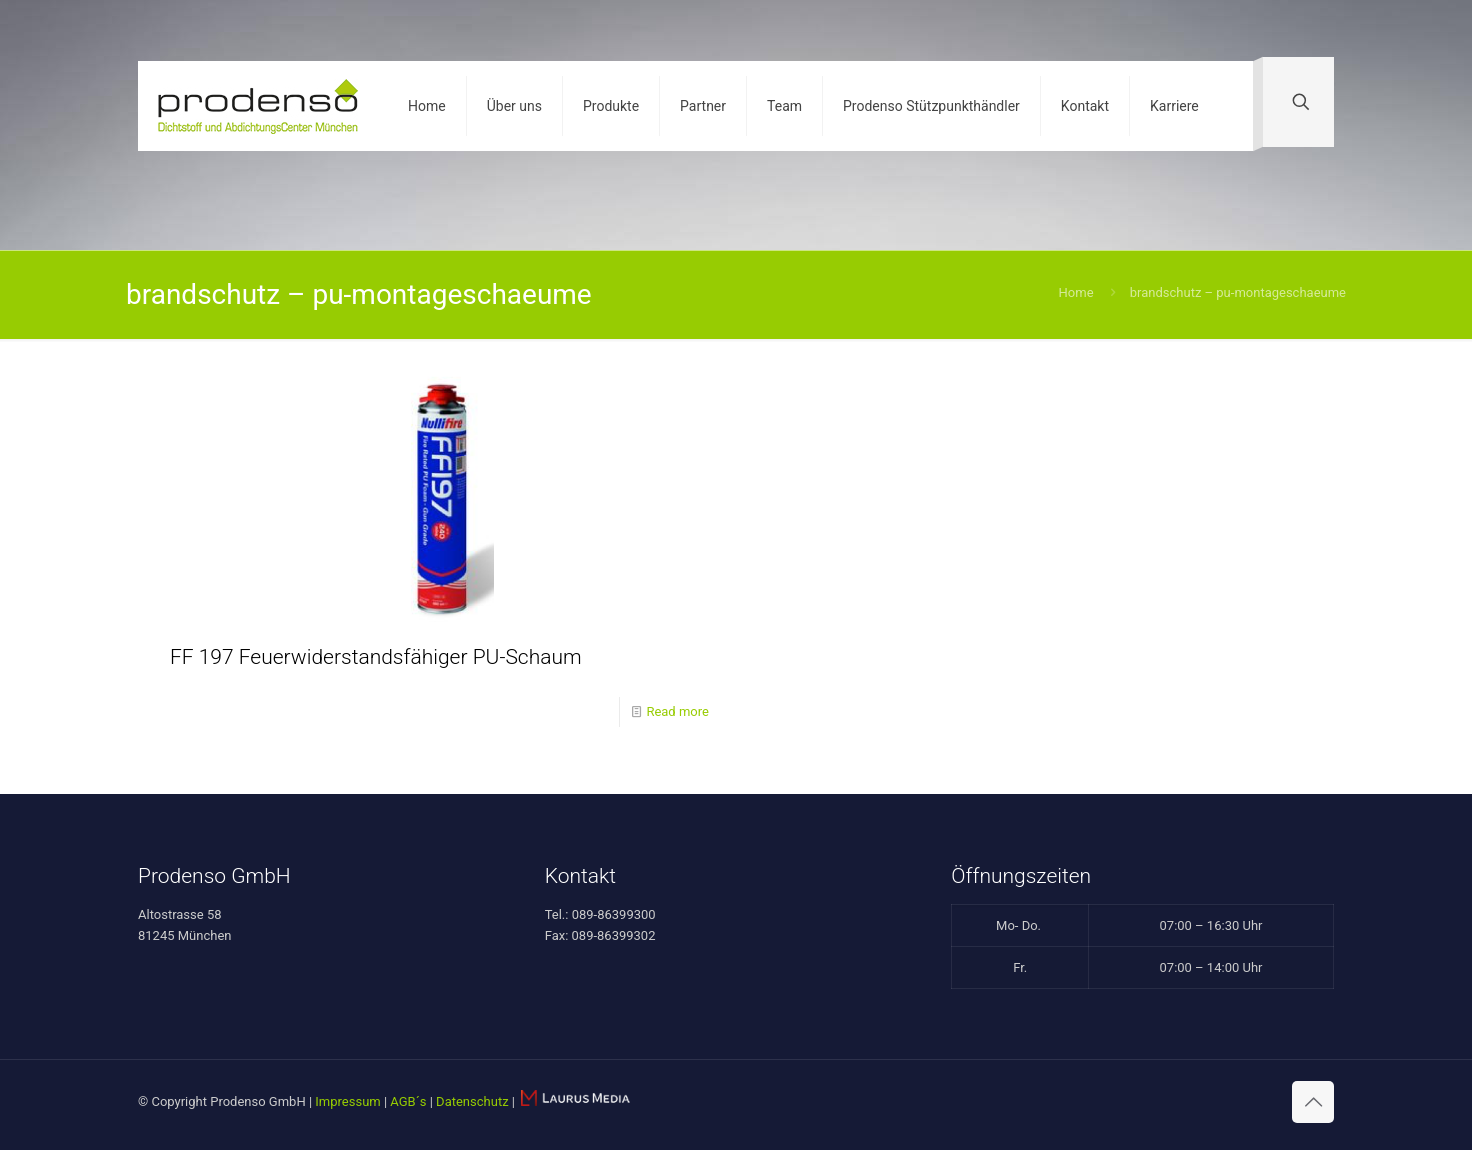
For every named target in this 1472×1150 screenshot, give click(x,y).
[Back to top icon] (1313, 1102)
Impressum (347, 1101)
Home (1076, 292)
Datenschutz (472, 1101)
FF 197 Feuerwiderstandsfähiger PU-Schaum (376, 657)
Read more (677, 711)
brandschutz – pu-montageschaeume (1238, 292)
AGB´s (408, 1101)
